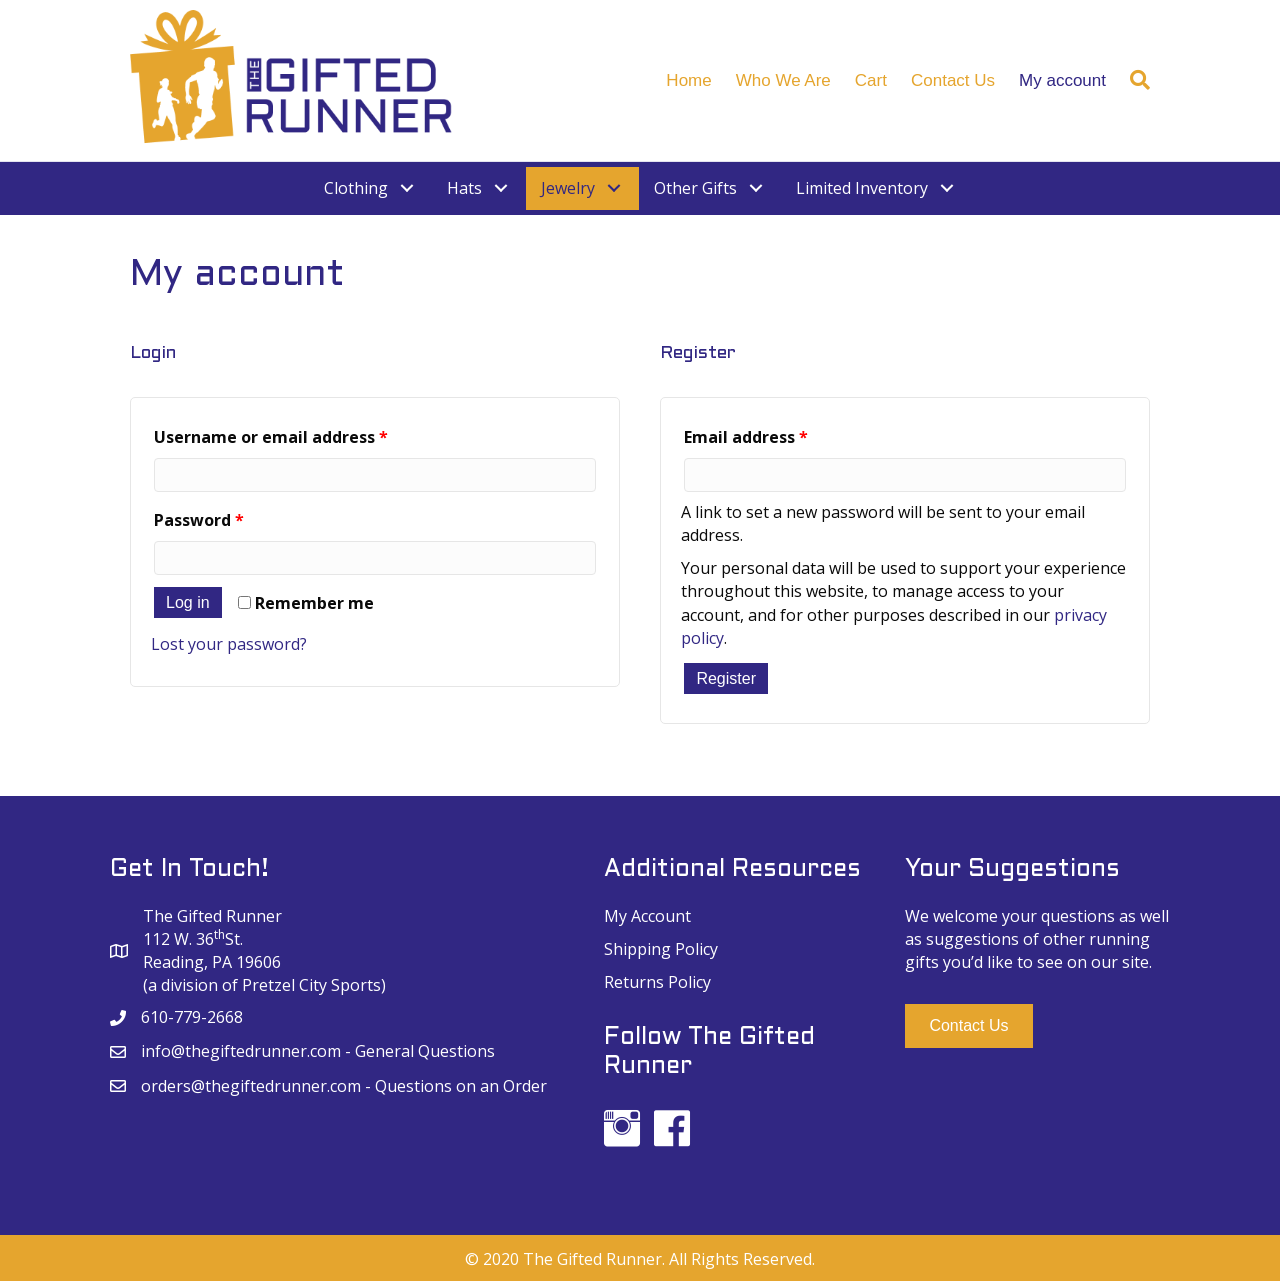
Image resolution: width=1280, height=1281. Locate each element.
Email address (746, 437)
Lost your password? (229, 644)
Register (726, 678)
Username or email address (271, 437)
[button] (968, 1025)
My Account (647, 916)
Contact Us (953, 80)
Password (199, 520)
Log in (188, 602)
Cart (871, 80)
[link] (370, 188)
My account (1062, 80)
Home (688, 80)
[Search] (1134, 80)
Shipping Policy (661, 949)
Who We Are (783, 80)
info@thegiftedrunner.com (241, 1051)
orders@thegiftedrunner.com (251, 1086)
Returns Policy (657, 982)
